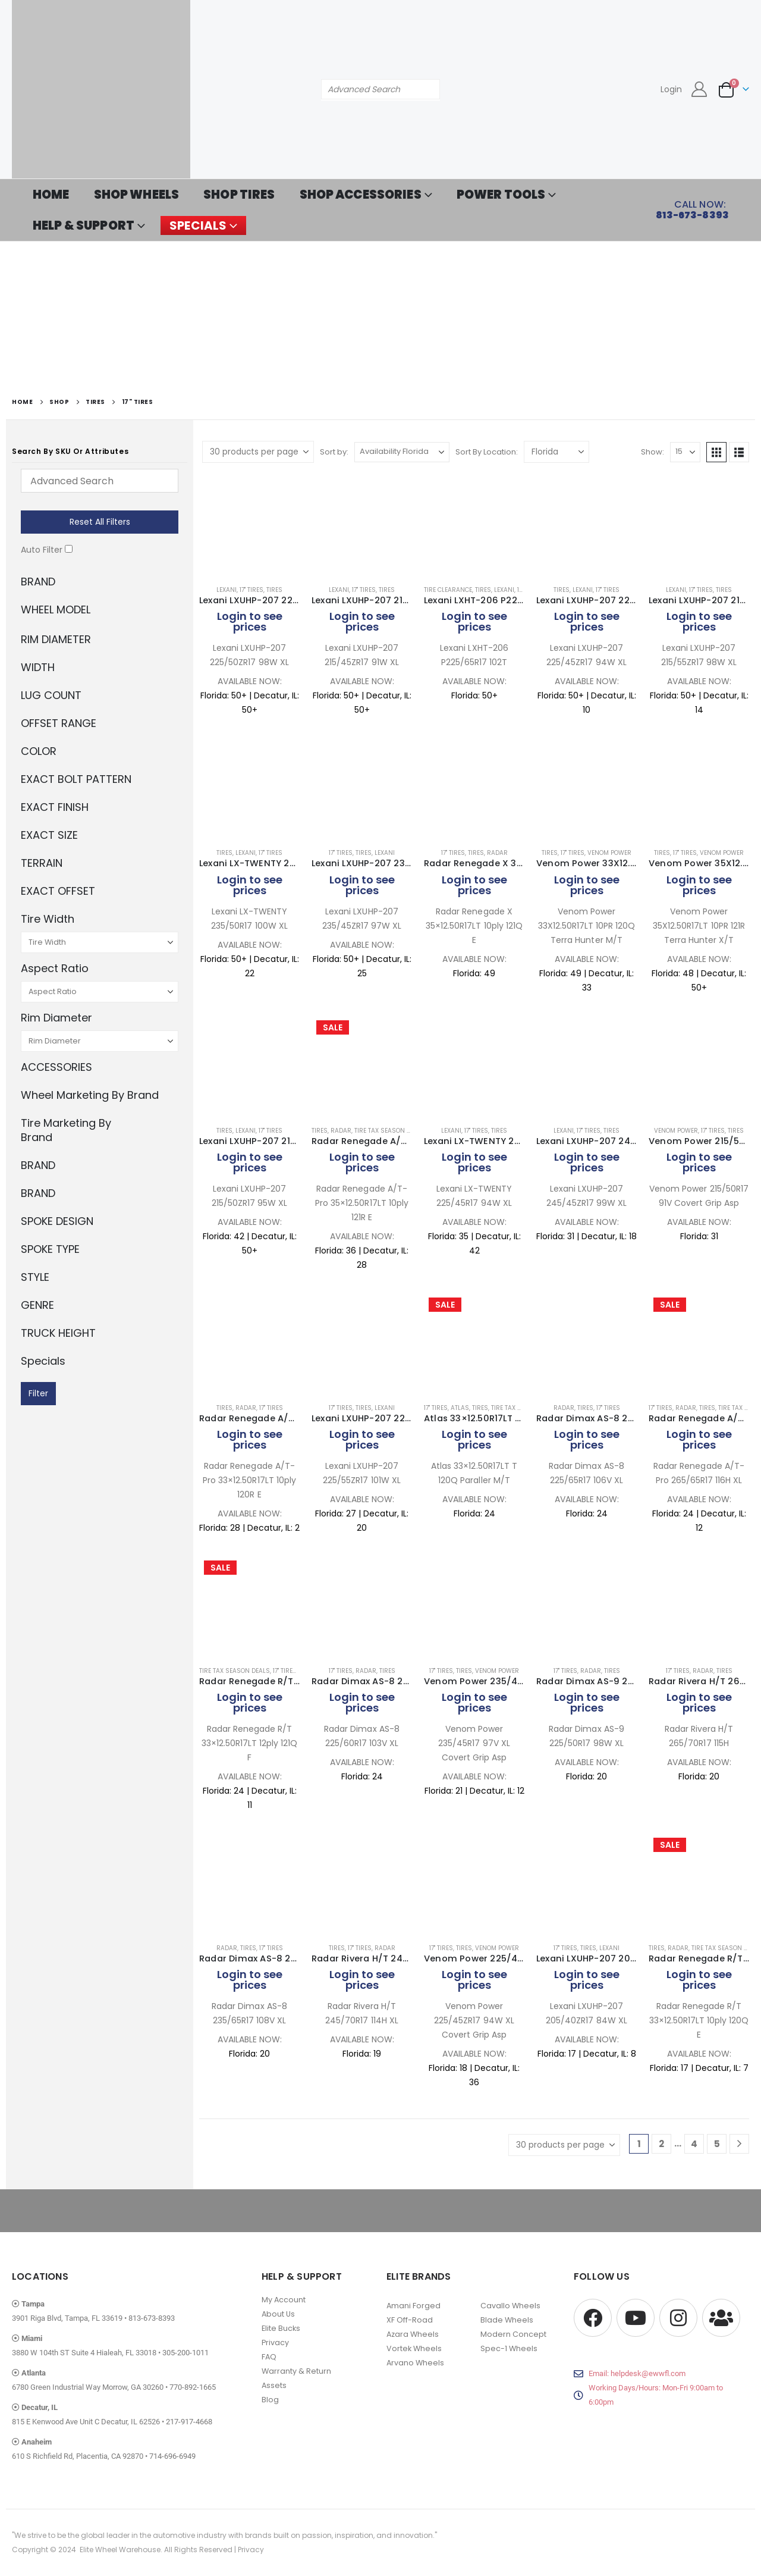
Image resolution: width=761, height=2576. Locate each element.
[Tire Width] (99, 942)
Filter (38, 1393)
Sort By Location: (486, 451)
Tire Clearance (448, 589)
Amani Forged (413, 2306)
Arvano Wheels (415, 2363)
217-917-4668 (189, 2421)
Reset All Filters (100, 522)
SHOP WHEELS (137, 194)
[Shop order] (556, 452)
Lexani (226, 589)
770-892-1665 (192, 2387)
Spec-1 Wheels (508, 2348)
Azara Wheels (412, 2334)
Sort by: (334, 451)
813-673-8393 (151, 2318)
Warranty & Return (296, 2371)
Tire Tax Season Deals (389, 1130)
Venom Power (609, 852)
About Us (278, 2314)
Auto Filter (41, 550)
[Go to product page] (249, 525)
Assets (274, 2385)
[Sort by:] (401, 452)
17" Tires (251, 589)
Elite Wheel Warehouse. (121, 2549)
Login (671, 89)
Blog (270, 2400)
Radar (497, 852)
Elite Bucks (281, 2328)
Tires (274, 589)
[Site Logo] (101, 89)
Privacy (275, 2342)
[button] (716, 452)
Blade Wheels (506, 2320)
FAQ (269, 2357)
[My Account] (699, 89)
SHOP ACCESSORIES (361, 194)
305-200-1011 (185, 2352)
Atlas (460, 1407)
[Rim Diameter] (99, 1041)
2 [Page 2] (661, 2144)
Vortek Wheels (414, 2348)
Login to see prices (249, 621)
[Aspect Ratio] (99, 991)
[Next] (739, 2144)
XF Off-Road (409, 2320)
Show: (652, 451)
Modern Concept (513, 2334)
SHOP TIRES (239, 194)
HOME (51, 194)
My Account (284, 2300)
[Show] (685, 452)
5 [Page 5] (717, 2144)
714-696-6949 (172, 2456)
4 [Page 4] (694, 2144)
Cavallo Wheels (510, 2306)
